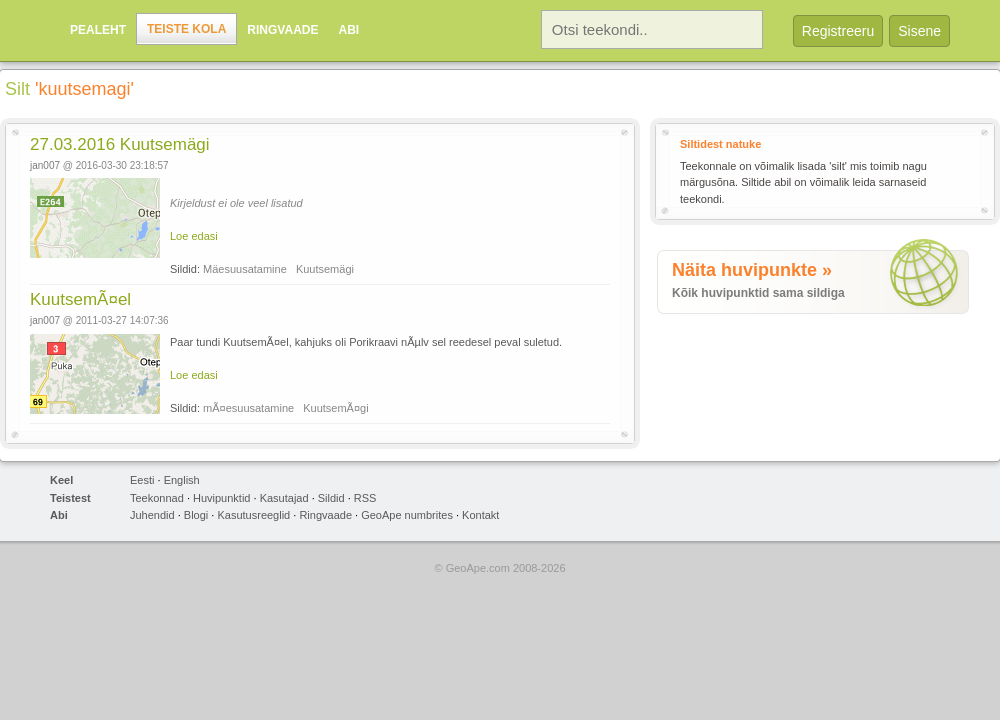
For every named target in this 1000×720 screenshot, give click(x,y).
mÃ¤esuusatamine (248, 408)
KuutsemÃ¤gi (335, 408)
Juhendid (152, 515)
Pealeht (98, 30)
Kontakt (480, 515)
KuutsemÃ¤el (80, 299)
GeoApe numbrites (407, 515)
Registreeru (838, 31)
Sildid (331, 498)
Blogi (196, 515)
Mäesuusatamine (245, 269)
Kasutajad (284, 498)
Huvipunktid (221, 498)
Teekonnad (157, 498)
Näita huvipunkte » (752, 270)
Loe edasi (194, 236)
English (182, 480)
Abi (348, 30)
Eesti (142, 480)
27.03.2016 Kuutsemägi (120, 144)
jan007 (45, 165)
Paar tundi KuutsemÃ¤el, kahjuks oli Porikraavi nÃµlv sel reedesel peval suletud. (366, 342)
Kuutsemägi (325, 269)
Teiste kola (186, 29)
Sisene (919, 31)
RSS (365, 498)
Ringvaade (282, 30)
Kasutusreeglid (253, 515)
